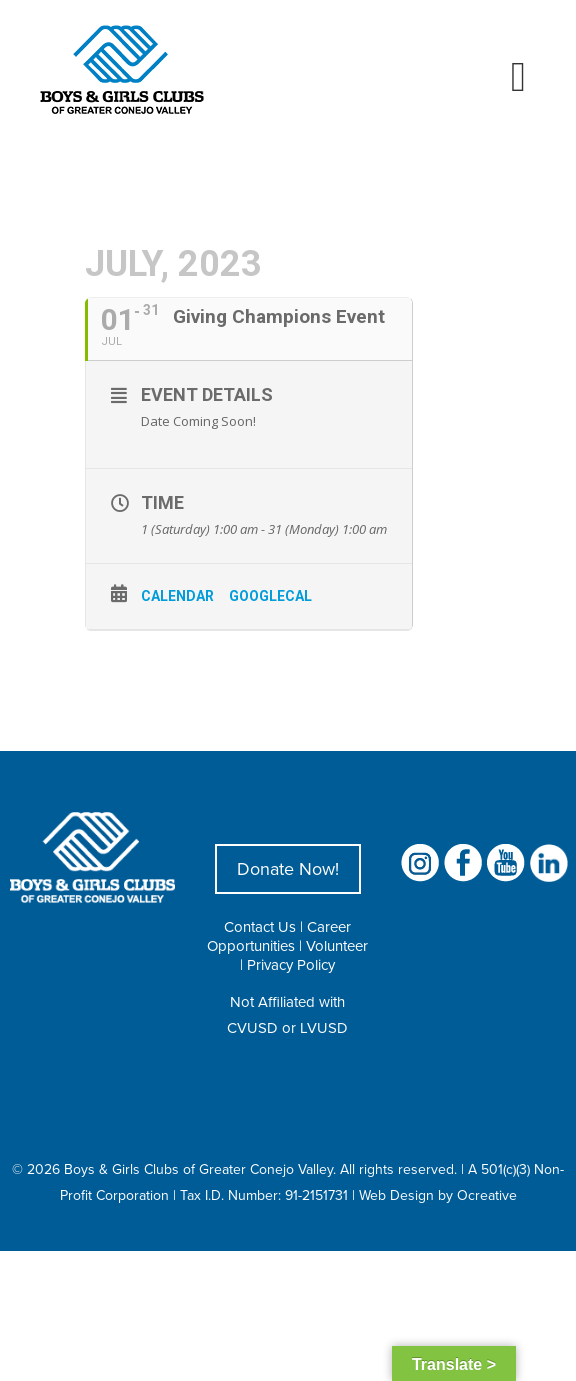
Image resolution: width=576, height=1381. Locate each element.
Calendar (177, 596)
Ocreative (487, 1195)
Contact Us (260, 926)
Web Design (396, 1195)
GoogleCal (270, 596)
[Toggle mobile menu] (518, 77)
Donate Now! (288, 868)
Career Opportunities (279, 936)
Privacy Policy (291, 964)
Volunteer (337, 945)
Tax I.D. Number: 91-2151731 (264, 1195)
